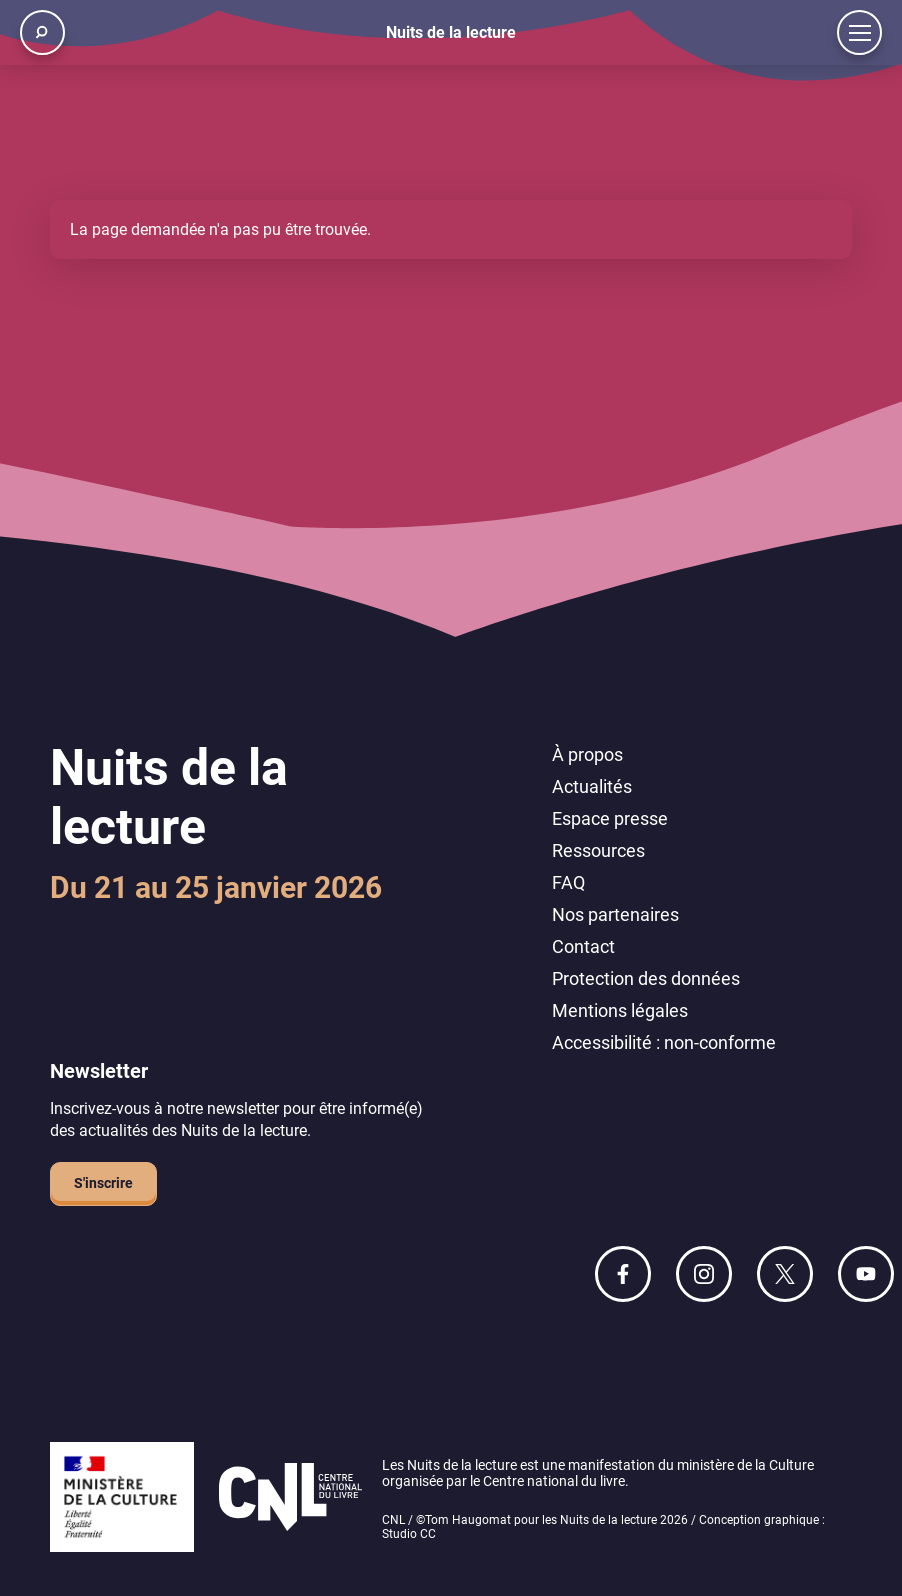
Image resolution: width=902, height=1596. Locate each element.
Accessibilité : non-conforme (664, 1042)
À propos (587, 754)
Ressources (598, 850)
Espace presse (610, 818)
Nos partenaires (615, 914)
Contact (583, 946)
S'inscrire (103, 1183)
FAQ (568, 882)
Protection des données (646, 978)
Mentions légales (620, 1010)
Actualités (592, 786)
